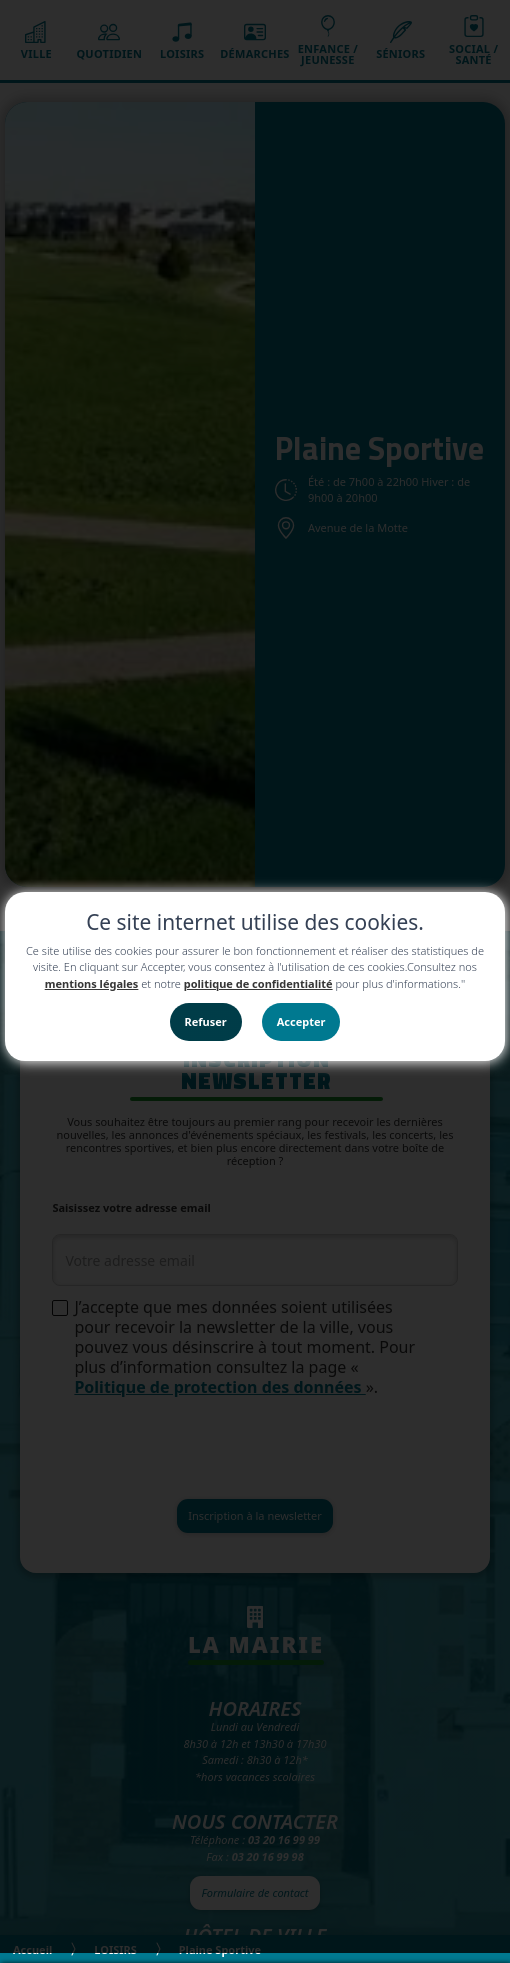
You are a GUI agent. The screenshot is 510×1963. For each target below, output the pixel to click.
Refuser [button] (206, 1021)
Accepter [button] (301, 1021)
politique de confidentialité (258, 983)
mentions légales (92, 983)
